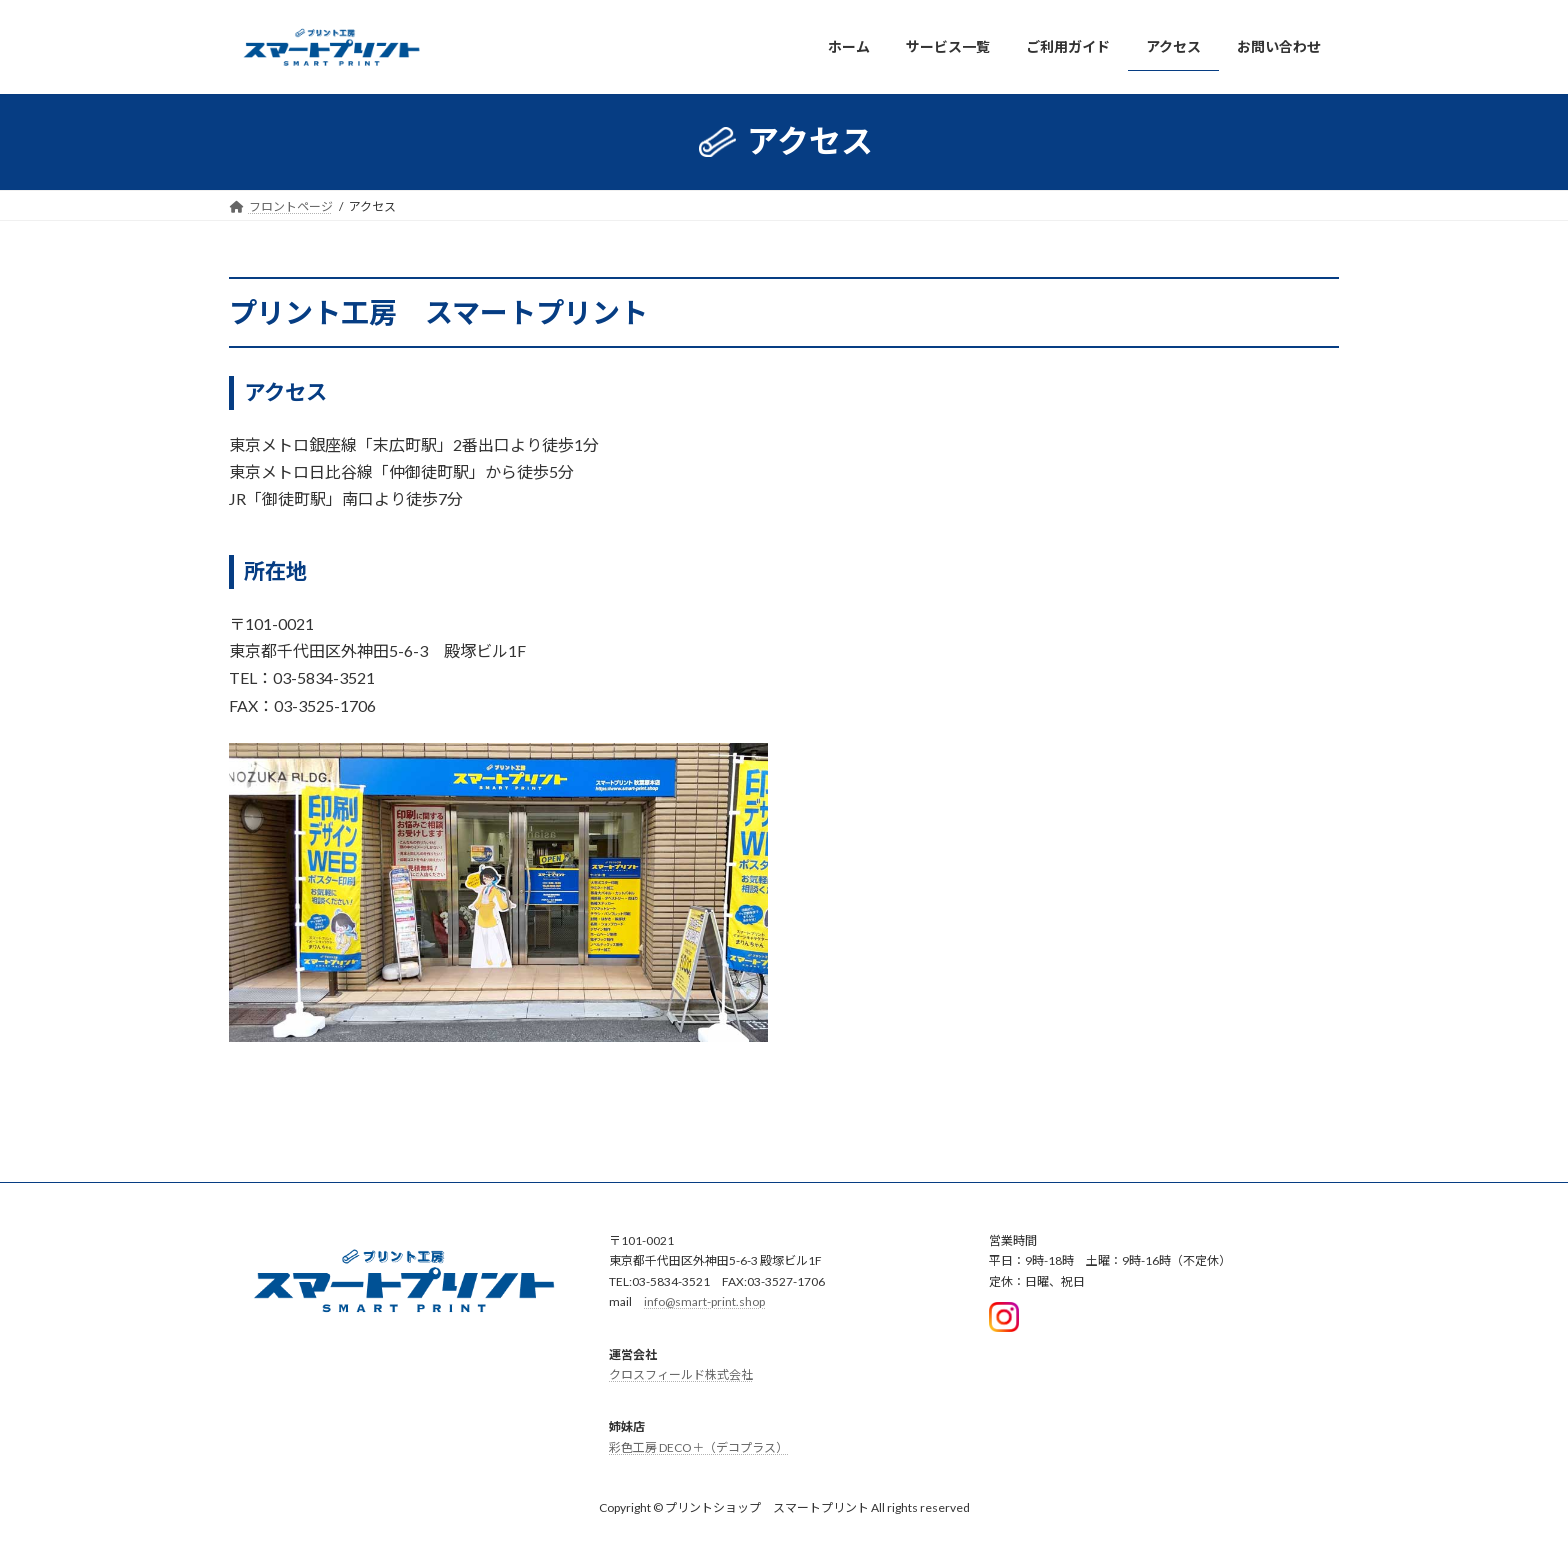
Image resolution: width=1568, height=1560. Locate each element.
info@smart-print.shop (704, 1301)
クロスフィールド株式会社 (681, 1374)
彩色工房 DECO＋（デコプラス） (698, 1447)
